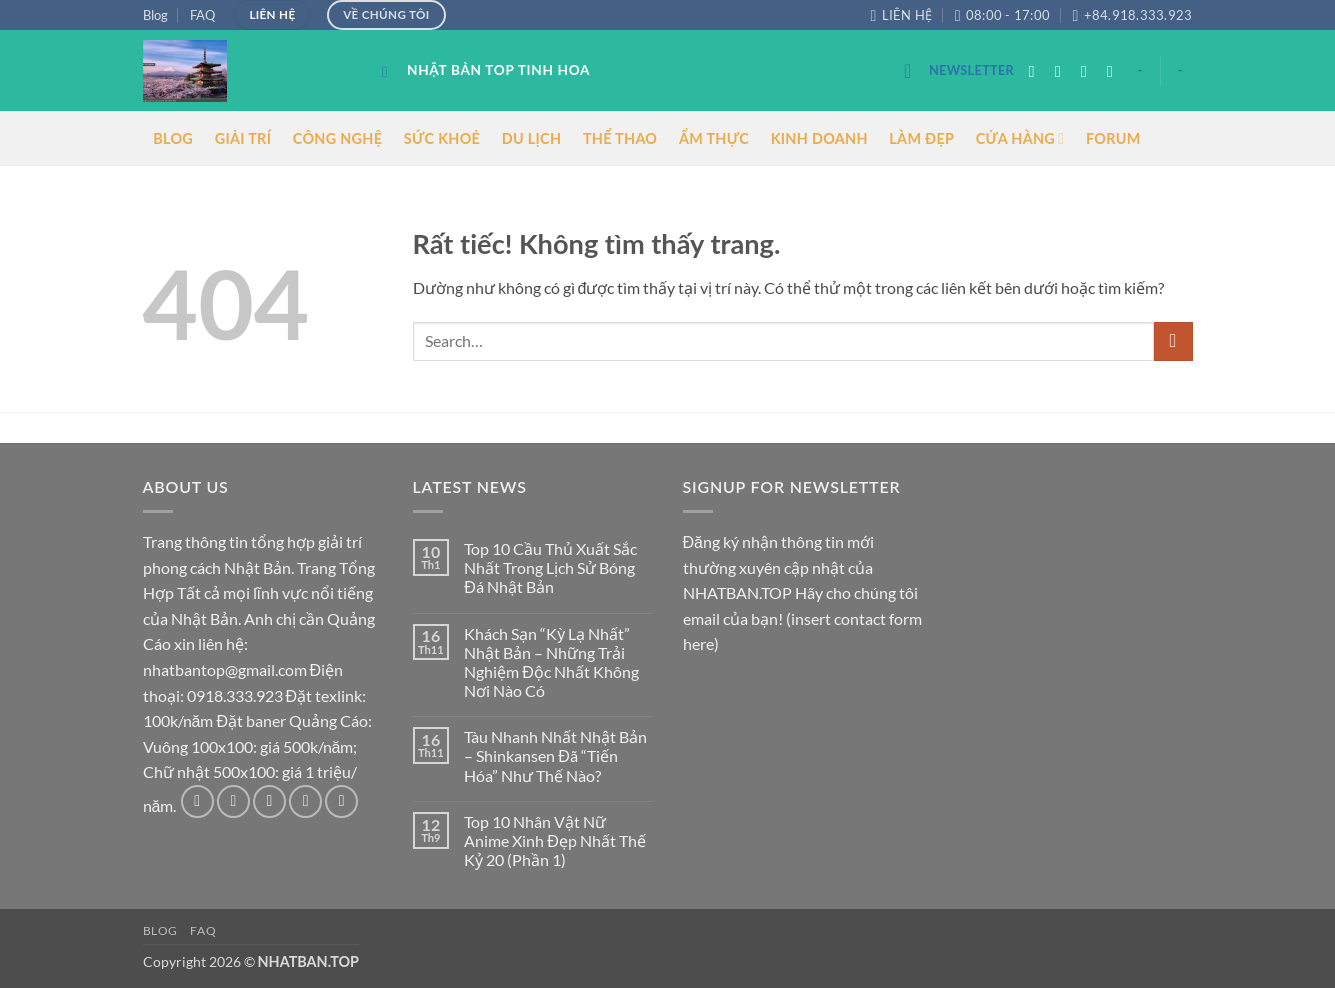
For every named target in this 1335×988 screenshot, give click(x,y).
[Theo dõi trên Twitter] (1089, 71)
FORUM (1113, 138)
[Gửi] (1173, 341)
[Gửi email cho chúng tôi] (1115, 71)
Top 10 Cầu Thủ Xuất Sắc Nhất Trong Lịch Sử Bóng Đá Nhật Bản (550, 567)
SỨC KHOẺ (442, 138)
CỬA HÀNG (1020, 138)
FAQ (202, 15)
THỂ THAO (620, 138)
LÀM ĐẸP (921, 138)
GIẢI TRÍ (243, 138)
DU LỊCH (532, 138)
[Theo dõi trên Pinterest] (341, 801)
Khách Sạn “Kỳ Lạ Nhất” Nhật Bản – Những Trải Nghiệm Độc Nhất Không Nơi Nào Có (551, 662)
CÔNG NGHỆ (337, 138)
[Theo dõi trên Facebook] (1037, 71)
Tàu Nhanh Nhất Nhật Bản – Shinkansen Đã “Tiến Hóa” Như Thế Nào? (555, 755)
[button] (958, 70)
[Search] (390, 72)
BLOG (173, 138)
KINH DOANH (819, 138)
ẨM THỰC (714, 138)
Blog (155, 15)
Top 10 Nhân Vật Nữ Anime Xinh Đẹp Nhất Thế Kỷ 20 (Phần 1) (555, 840)
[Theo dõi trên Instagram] (1063, 71)
